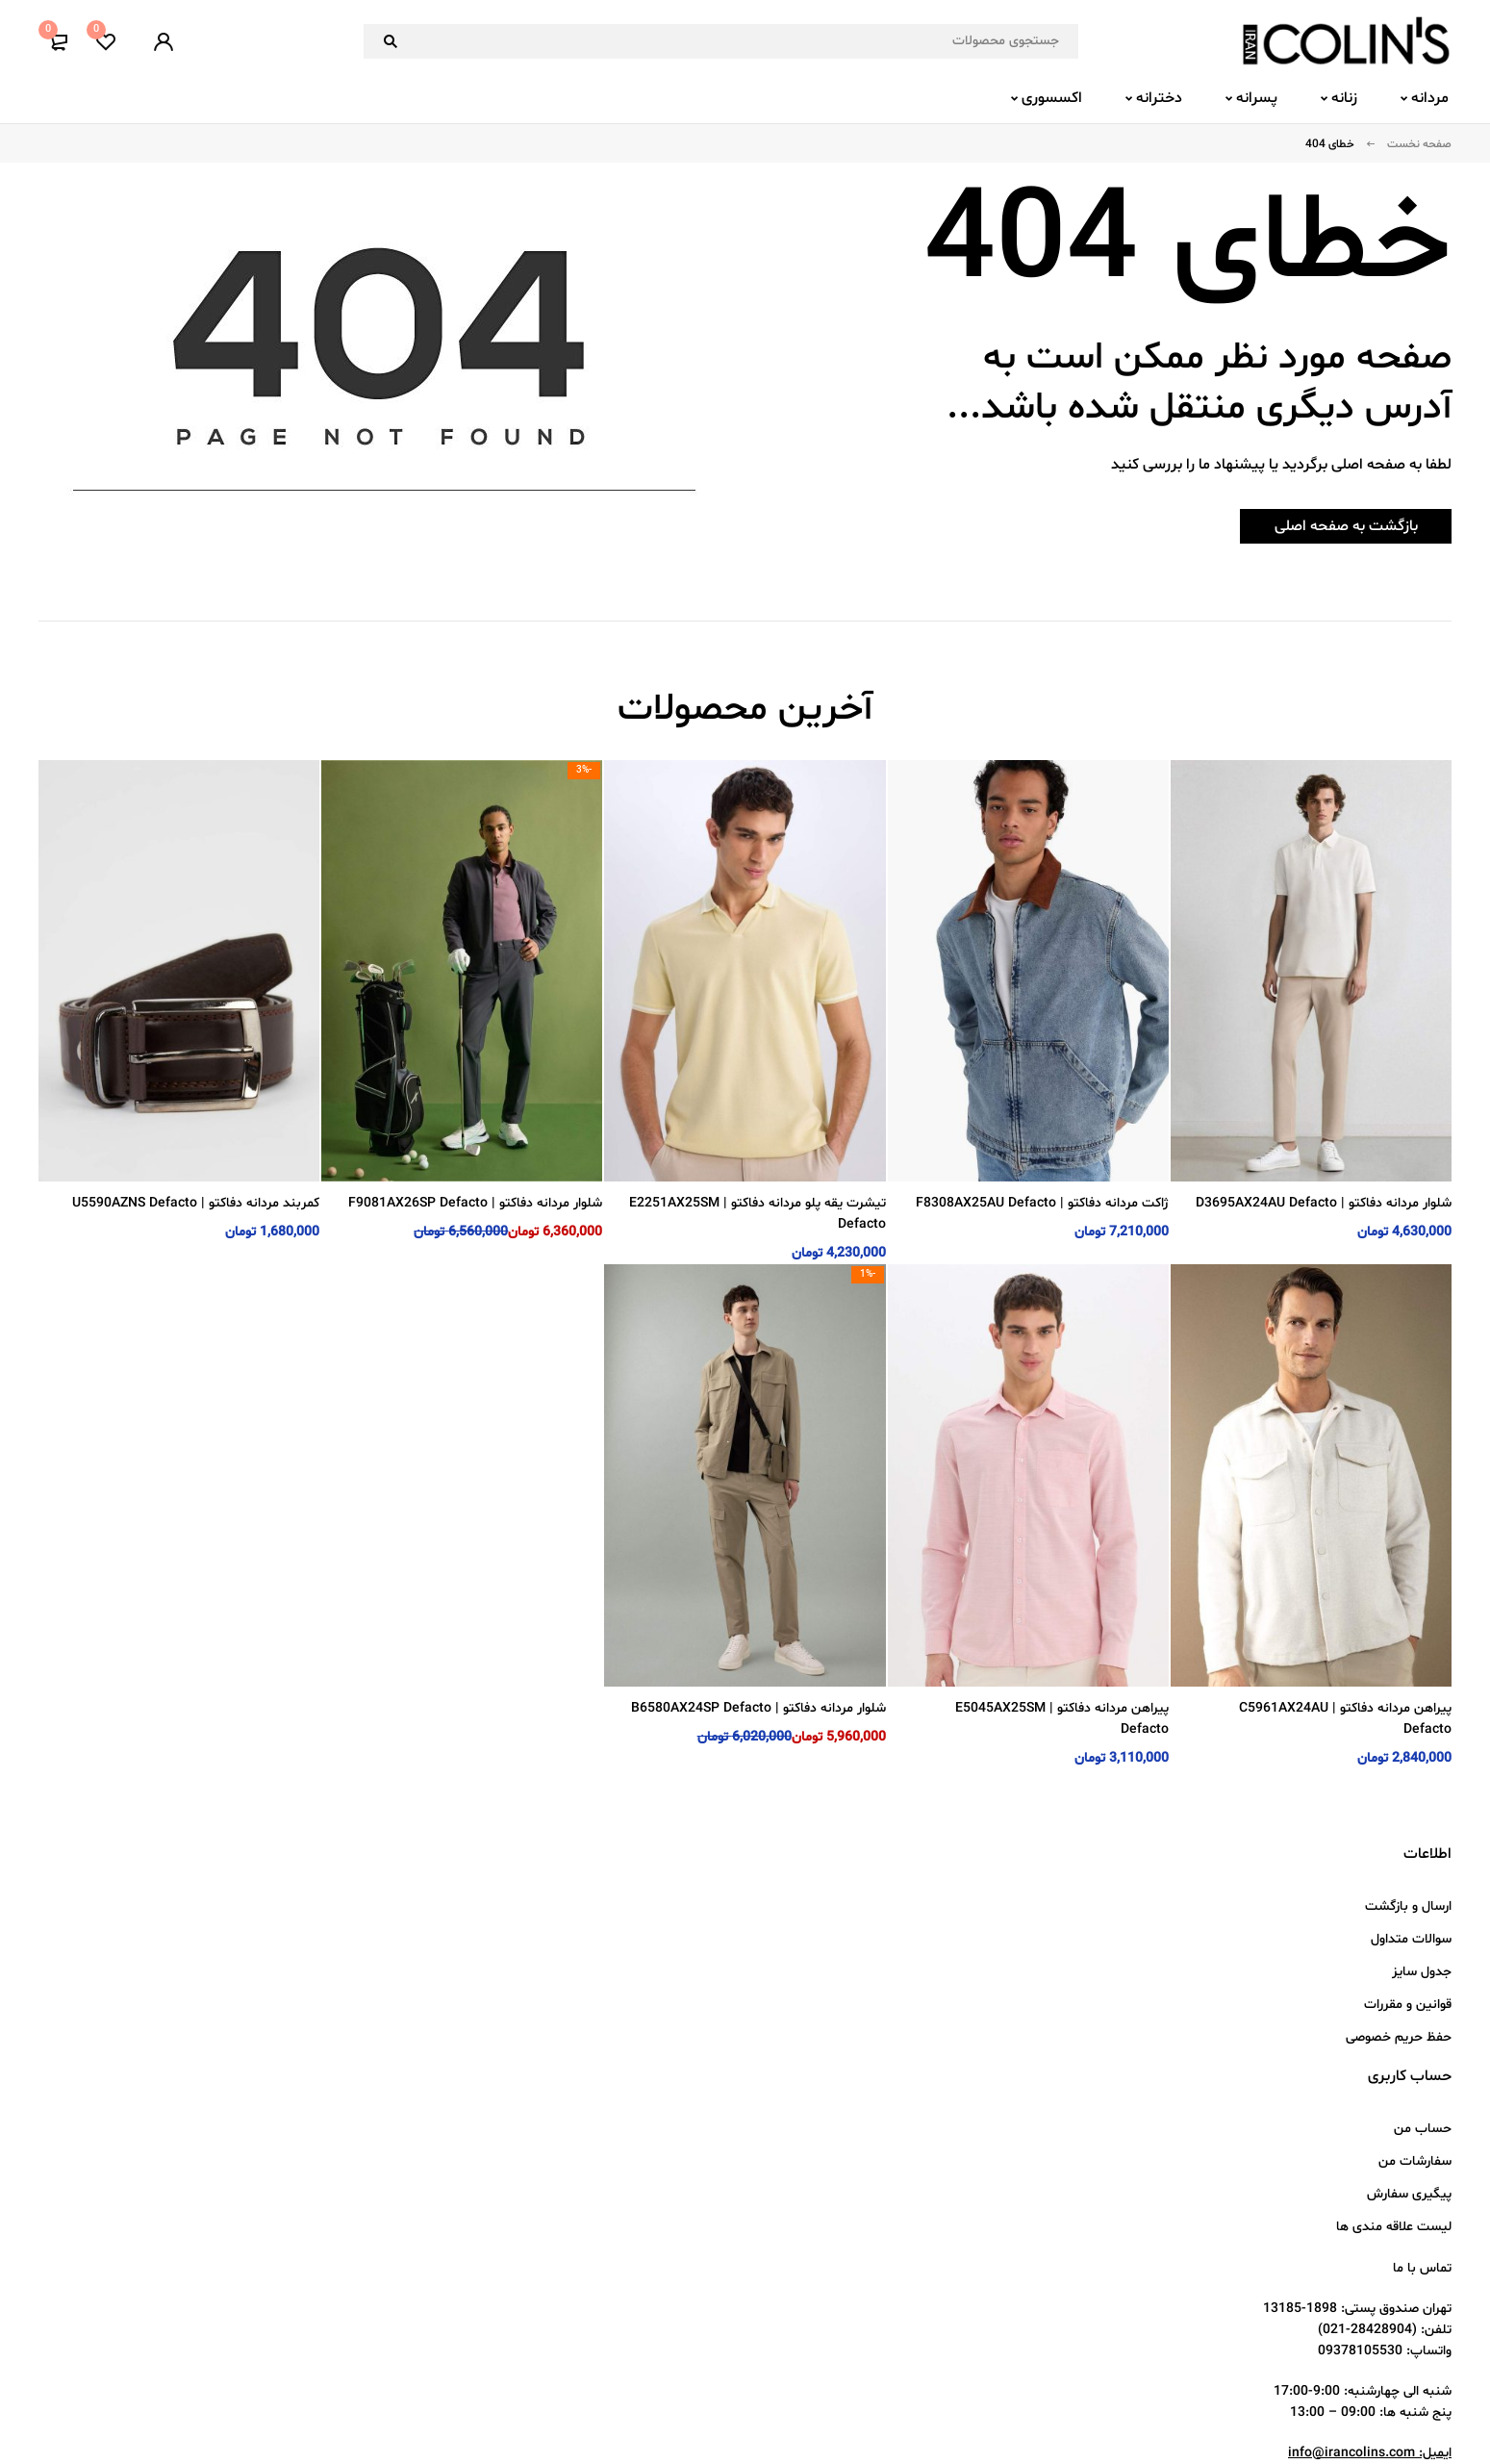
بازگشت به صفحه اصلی (1331, 526)
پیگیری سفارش (1409, 2194)
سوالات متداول (1411, 1939)
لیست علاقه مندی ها (1394, 2227)
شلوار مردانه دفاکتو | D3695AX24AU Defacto (1324, 1203)
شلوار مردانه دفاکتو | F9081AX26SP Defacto (475, 1203)
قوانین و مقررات (1408, 2004)
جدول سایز (1422, 1972)
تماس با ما (1422, 2268)
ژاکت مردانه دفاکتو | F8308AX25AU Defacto (1042, 1203)
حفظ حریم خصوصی (1399, 2037)
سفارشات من (1415, 2161)
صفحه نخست (1419, 144)
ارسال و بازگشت (1408, 1906)
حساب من (1423, 2129)
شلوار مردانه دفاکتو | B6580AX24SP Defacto (758, 1708)
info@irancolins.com (1351, 2453)
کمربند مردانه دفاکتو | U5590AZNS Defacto (195, 1203)
